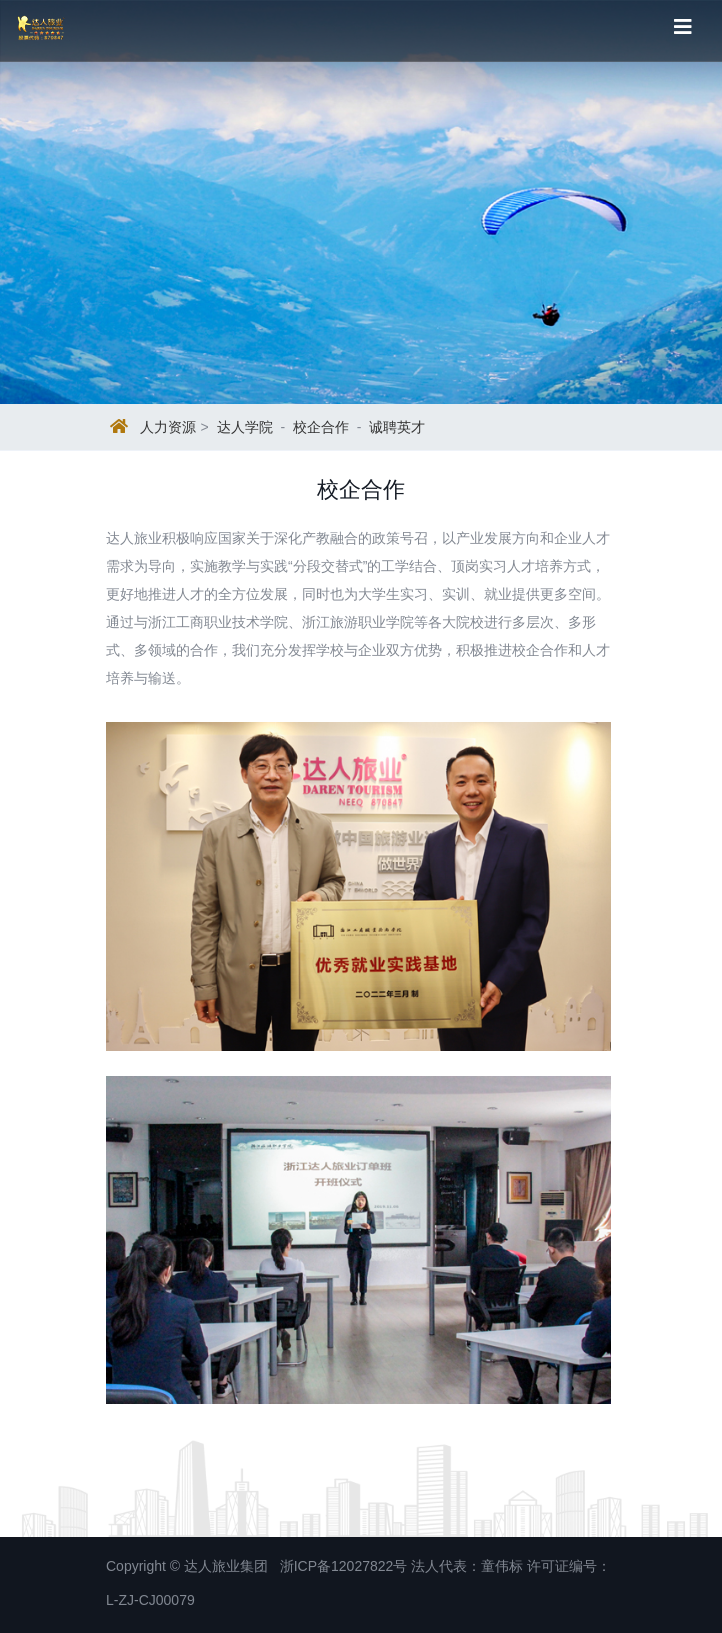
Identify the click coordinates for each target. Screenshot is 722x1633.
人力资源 (168, 427)
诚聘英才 (397, 427)
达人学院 (245, 427)
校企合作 (321, 427)
